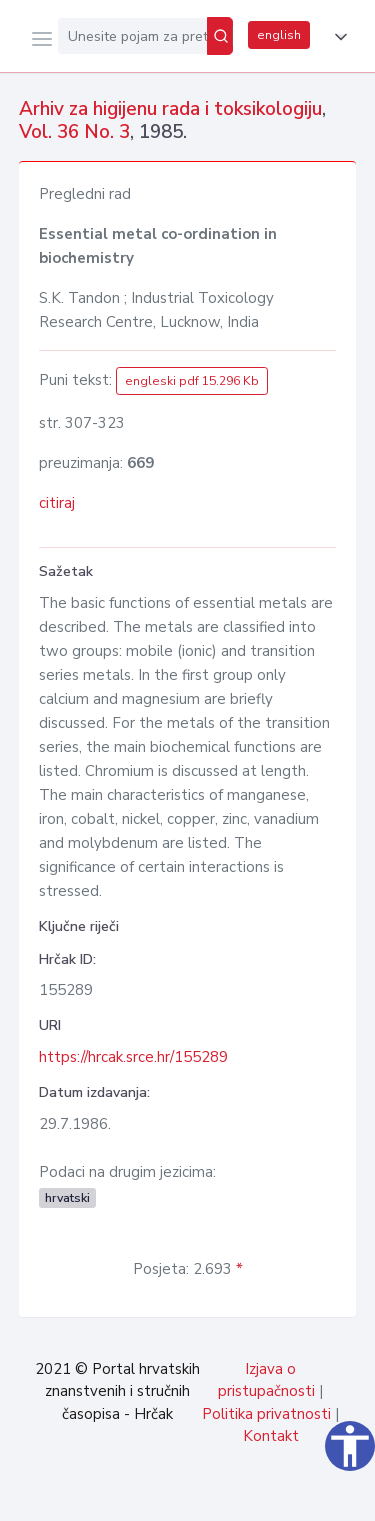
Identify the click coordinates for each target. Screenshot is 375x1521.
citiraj (57, 503)
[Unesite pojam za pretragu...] (132, 36)
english (279, 35)
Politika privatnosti (266, 1414)
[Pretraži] (220, 36)
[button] (337, 37)
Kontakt (271, 1436)
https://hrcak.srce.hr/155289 (133, 1057)
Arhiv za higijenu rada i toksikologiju (170, 109)
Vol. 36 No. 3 (74, 132)
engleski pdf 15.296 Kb (192, 381)
